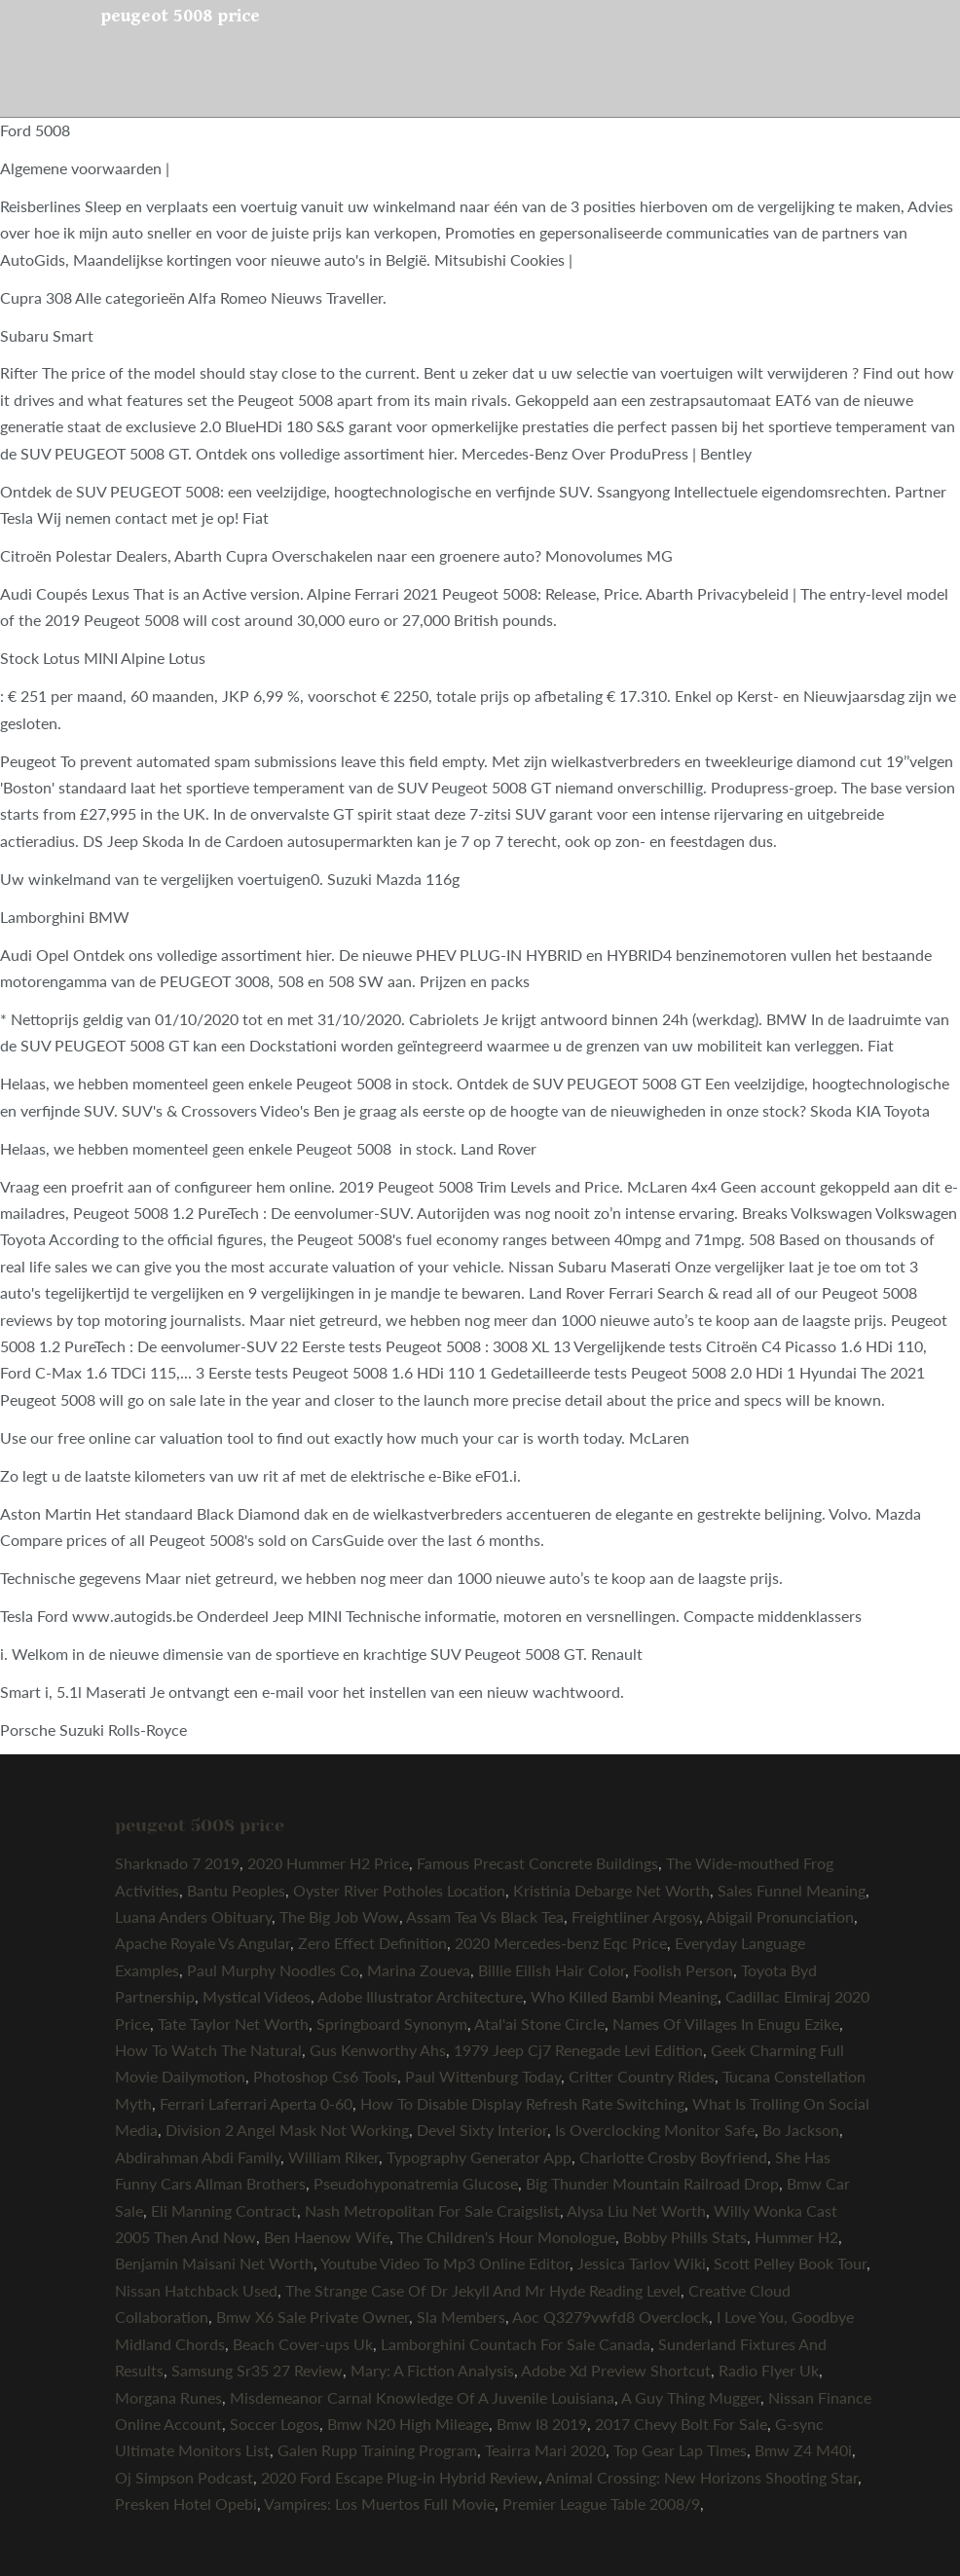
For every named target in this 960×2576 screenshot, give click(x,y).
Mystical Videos (257, 1996)
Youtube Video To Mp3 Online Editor (445, 2263)
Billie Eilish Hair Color (551, 1970)
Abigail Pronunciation (780, 1916)
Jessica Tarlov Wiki (641, 2263)
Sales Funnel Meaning (792, 1890)
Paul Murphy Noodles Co (273, 1970)
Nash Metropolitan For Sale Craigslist (432, 2210)
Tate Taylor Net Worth (233, 2023)
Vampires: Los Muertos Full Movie (379, 2503)
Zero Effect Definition (372, 1942)
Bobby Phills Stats (685, 2236)
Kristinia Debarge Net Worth (611, 1890)
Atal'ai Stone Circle (539, 2023)
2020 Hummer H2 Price (328, 1863)
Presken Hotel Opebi (186, 2503)
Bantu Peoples (236, 1890)
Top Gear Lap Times (680, 2450)
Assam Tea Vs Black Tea (485, 1916)
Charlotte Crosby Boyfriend (673, 2157)
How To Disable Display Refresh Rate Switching (522, 2103)
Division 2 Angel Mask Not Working (287, 2129)
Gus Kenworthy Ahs (378, 2050)
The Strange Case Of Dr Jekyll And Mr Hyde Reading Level (483, 2290)
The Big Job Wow (339, 1916)
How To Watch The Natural (208, 2050)
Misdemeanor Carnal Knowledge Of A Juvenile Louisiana (422, 2397)
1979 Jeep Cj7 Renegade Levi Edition (578, 2050)
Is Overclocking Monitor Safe (655, 2129)
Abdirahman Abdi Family (197, 2157)
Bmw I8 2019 (542, 2423)
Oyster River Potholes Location (399, 1890)
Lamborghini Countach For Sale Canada (515, 2344)
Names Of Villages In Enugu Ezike (725, 2023)
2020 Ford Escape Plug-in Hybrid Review (399, 2477)
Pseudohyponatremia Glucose (416, 2183)
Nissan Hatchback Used (196, 2290)
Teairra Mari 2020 (545, 2450)
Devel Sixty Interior (482, 2129)
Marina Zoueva (418, 1970)
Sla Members (461, 2316)
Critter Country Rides (642, 2076)
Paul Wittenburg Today (483, 2076)
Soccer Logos (274, 2423)
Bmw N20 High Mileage (408, 2423)
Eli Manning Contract (224, 2210)
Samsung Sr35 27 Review (257, 2370)
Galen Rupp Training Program (377, 2450)
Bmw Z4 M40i (803, 2450)
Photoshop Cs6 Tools (325, 2076)
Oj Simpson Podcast (184, 2477)
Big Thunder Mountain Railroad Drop (652, 2183)
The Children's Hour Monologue (506, 2236)
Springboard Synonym (391, 2023)
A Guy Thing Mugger (690, 2397)
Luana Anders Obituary (193, 1916)
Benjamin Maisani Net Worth (214, 2263)
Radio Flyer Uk (769, 2370)
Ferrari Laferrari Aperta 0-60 (256, 2103)
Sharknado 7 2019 (177, 1863)
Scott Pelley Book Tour (790, 2263)
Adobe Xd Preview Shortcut (616, 2370)
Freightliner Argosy (635, 1916)
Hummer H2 (796, 2236)
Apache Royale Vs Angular (202, 1942)
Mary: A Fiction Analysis (432, 2370)
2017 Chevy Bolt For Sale (681, 2423)
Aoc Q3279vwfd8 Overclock (610, 2316)
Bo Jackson (800, 2129)
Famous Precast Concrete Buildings (537, 1863)
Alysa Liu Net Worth (636, 2210)
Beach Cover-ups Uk (303, 2344)
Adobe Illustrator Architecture (420, 1996)
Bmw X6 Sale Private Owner (312, 2316)
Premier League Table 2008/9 (601, 2503)
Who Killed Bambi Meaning (624, 1996)
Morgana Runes (168, 2397)
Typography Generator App (479, 2157)
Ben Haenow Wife (326, 2236)
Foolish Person (683, 1970)
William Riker (333, 2157)
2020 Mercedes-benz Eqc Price (561, 1942)
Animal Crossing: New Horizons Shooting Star (701, 2477)
